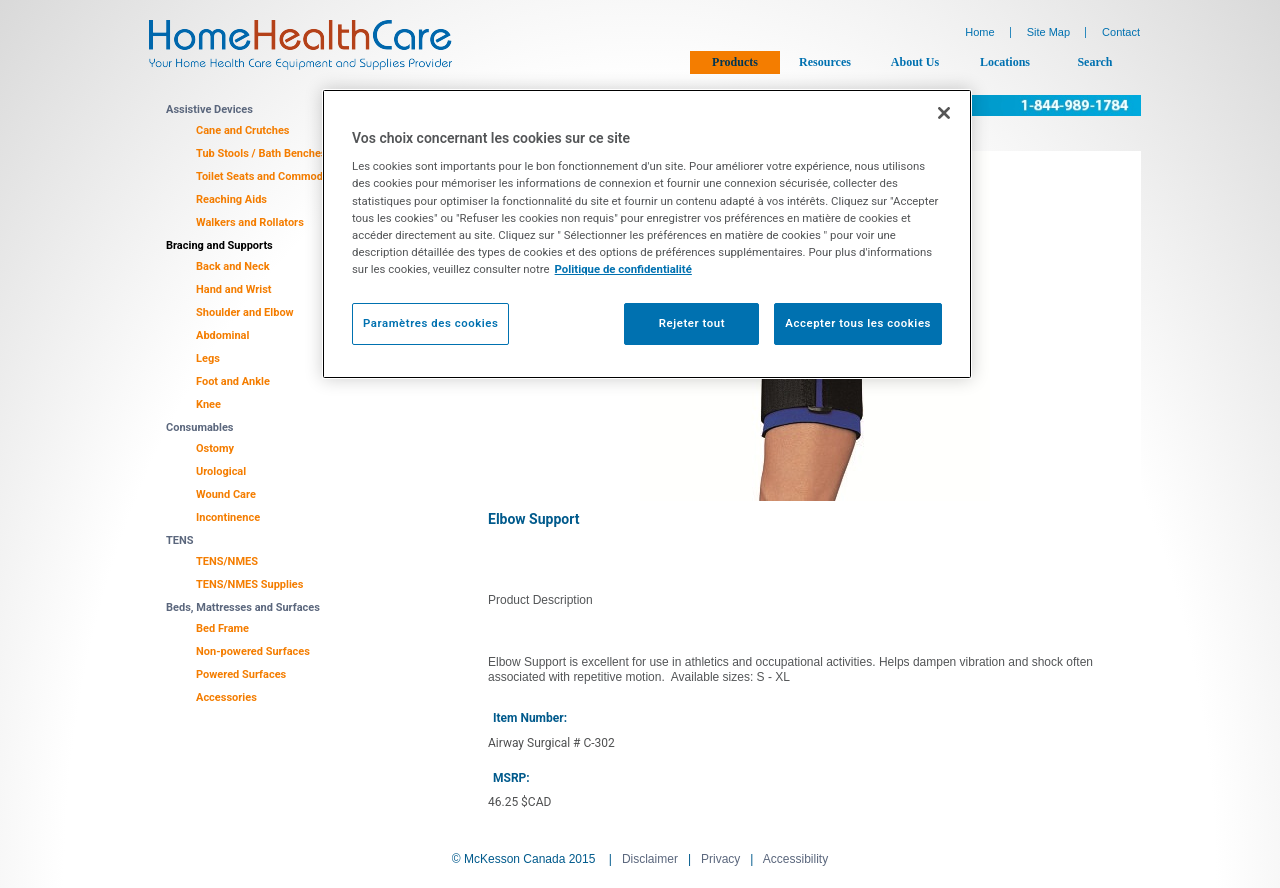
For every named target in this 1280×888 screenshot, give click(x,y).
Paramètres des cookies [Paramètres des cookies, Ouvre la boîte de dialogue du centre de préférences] (430, 323)
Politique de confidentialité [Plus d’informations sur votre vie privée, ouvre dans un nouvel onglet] (623, 269)
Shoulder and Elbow (245, 312)
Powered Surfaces (241, 674)
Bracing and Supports (219, 245)
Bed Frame (222, 628)
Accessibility (795, 859)
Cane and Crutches (243, 130)
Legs (208, 358)
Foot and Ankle (233, 381)
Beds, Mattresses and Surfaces (243, 607)
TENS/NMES (227, 561)
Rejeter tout (692, 323)
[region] (647, 234)
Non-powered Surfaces (253, 651)
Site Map (1048, 32)
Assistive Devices (209, 109)
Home (979, 32)
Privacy (720, 859)
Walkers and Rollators (250, 222)
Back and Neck (233, 266)
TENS (180, 540)
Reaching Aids (231, 199)
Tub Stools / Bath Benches (261, 153)
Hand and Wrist (234, 289)
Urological (221, 471)
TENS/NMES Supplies (249, 584)
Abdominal (222, 335)
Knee (208, 404)
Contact (1121, 32)
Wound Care (226, 494)
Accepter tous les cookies (858, 323)
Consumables (200, 427)
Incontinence (228, 517)
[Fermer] (944, 113)
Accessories (226, 697)
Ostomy (215, 448)
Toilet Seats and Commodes (265, 176)
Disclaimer (650, 859)
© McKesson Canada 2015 (524, 859)
